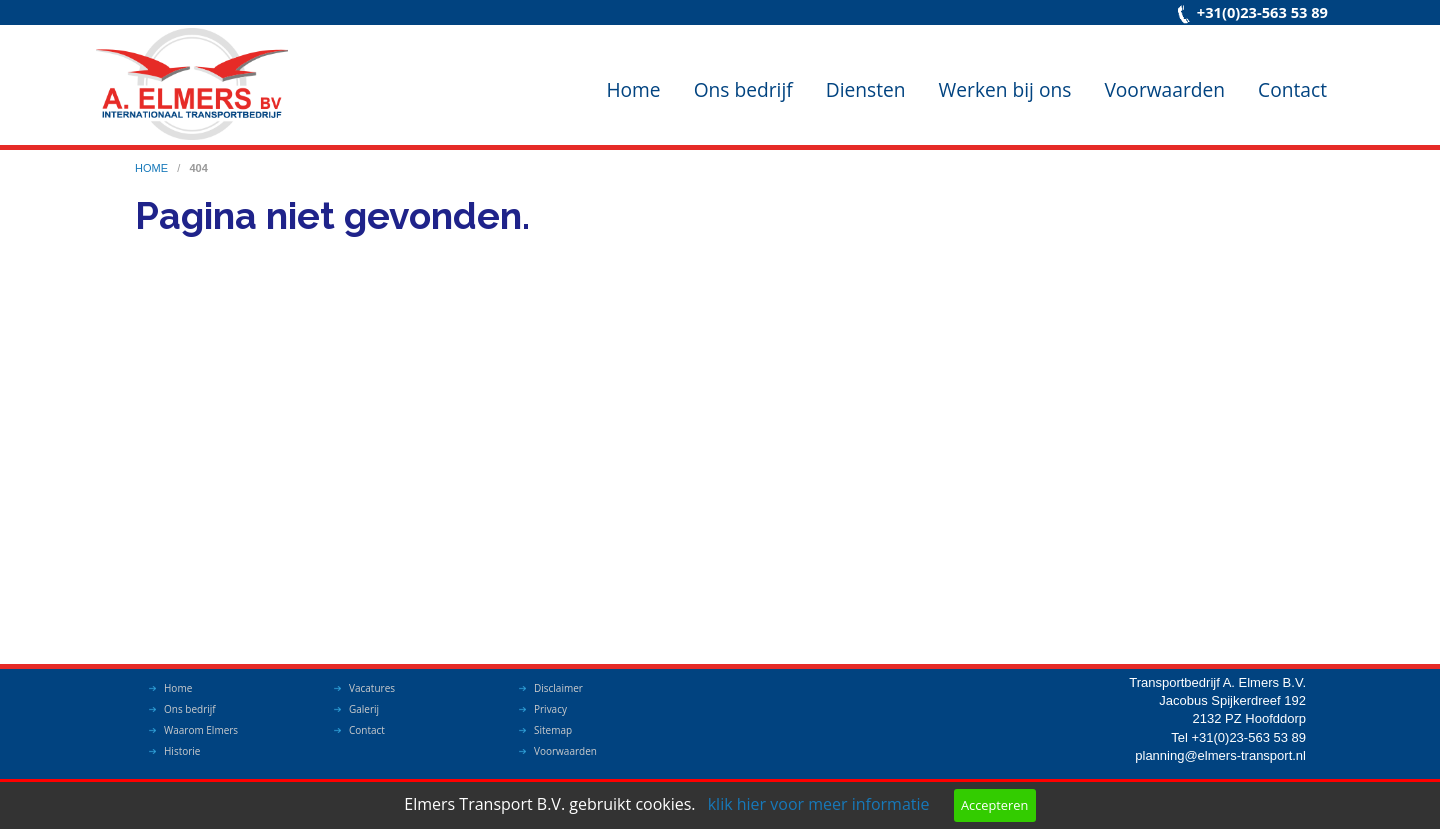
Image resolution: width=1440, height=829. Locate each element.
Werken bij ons (1005, 89)
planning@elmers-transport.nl (1220, 755)
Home (633, 89)
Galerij (364, 709)
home (153, 168)
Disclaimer (558, 688)
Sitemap (553, 730)
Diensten (866, 89)
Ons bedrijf (743, 89)
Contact (1292, 89)
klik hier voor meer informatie (819, 804)
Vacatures (372, 688)
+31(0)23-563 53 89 (1262, 12)
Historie (182, 751)
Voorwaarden (1164, 89)
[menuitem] (633, 73)
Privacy (550, 709)
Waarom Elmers (201, 730)
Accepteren (994, 805)
